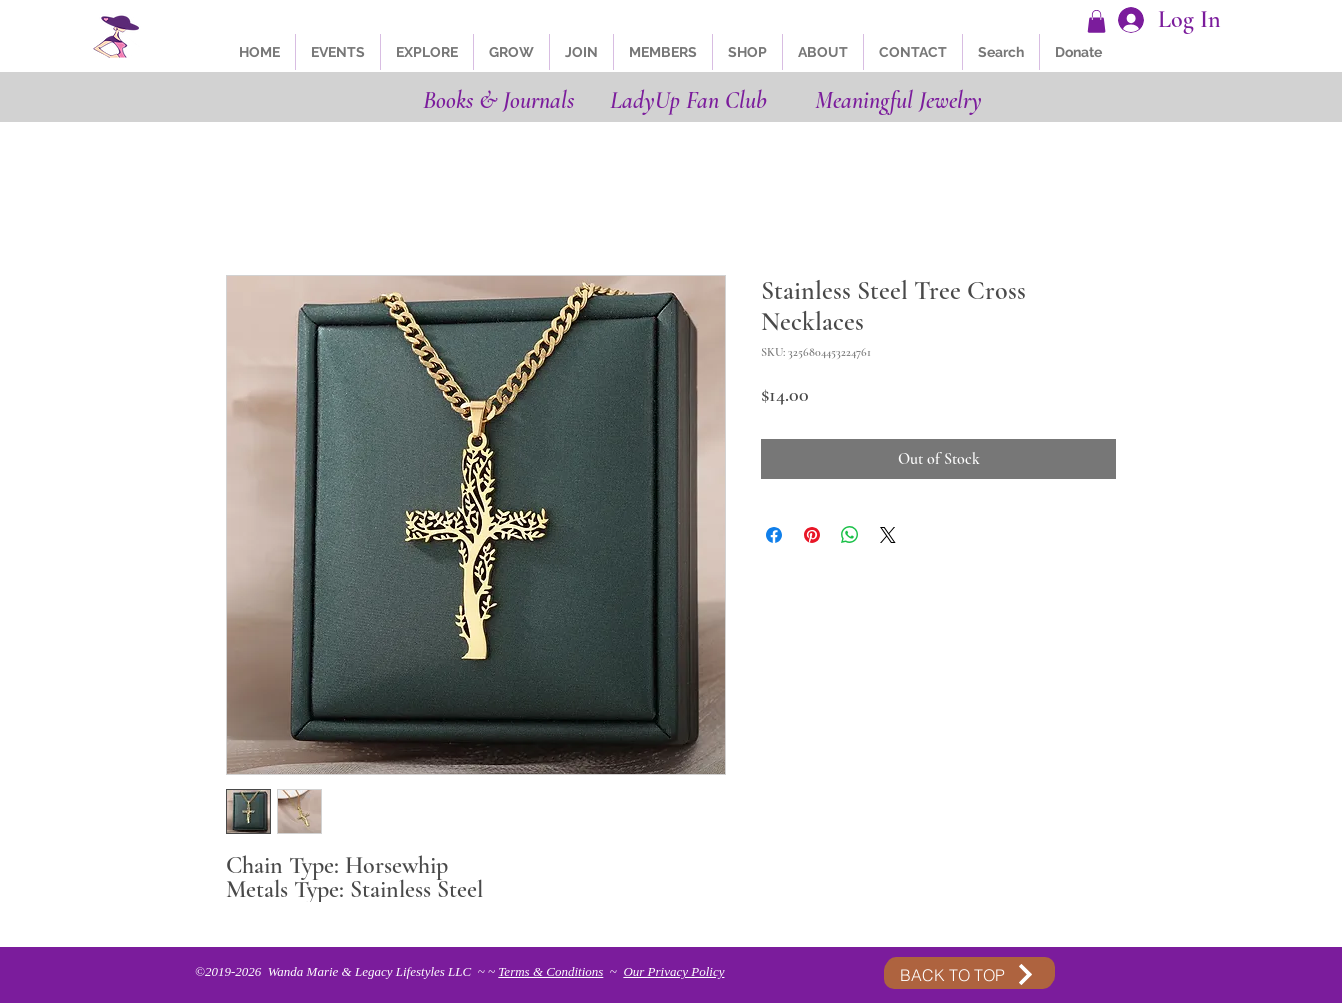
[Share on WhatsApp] (850, 535)
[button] (1096, 21)
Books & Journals (498, 100)
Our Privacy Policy (673, 971)
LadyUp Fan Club (688, 100)
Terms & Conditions (550, 971)
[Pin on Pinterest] (812, 535)
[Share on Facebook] (774, 535)
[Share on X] (888, 535)
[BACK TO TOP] (968, 974)
